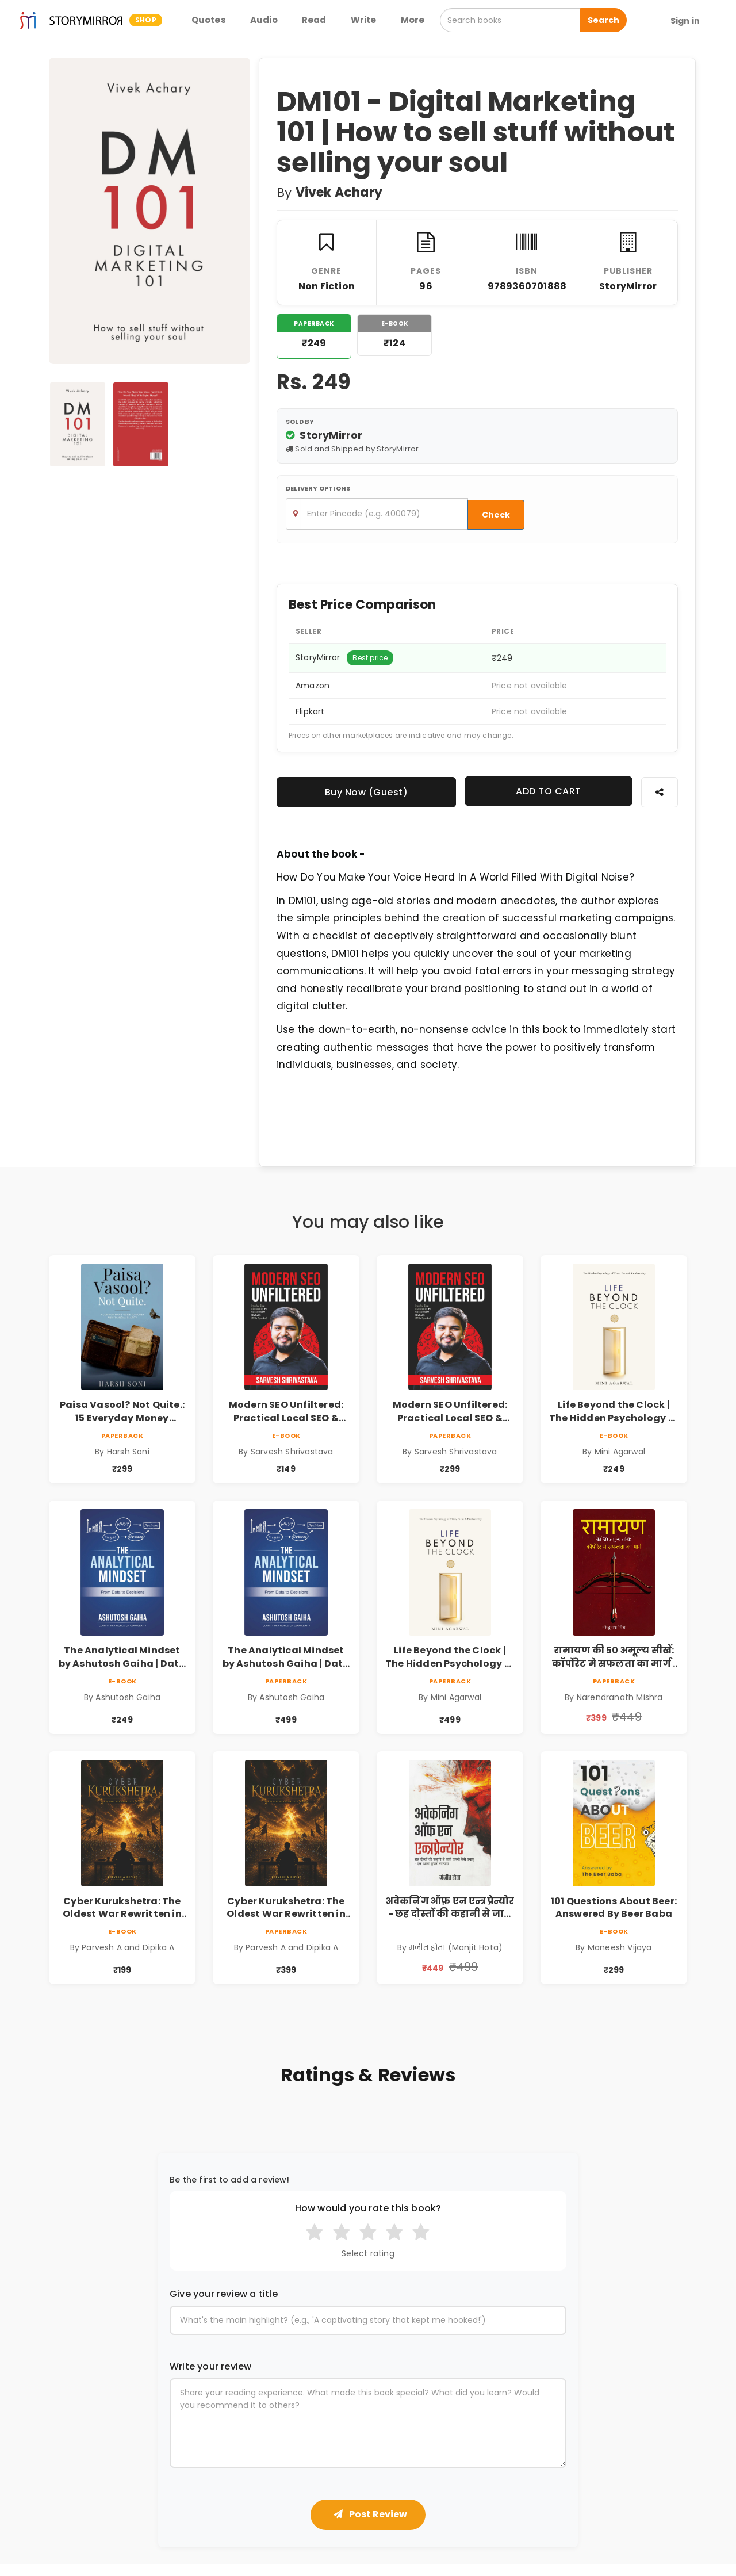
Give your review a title (224, 2294)
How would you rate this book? (368, 2208)
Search (603, 20)
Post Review (370, 2514)
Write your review (210, 2366)
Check (496, 514)
